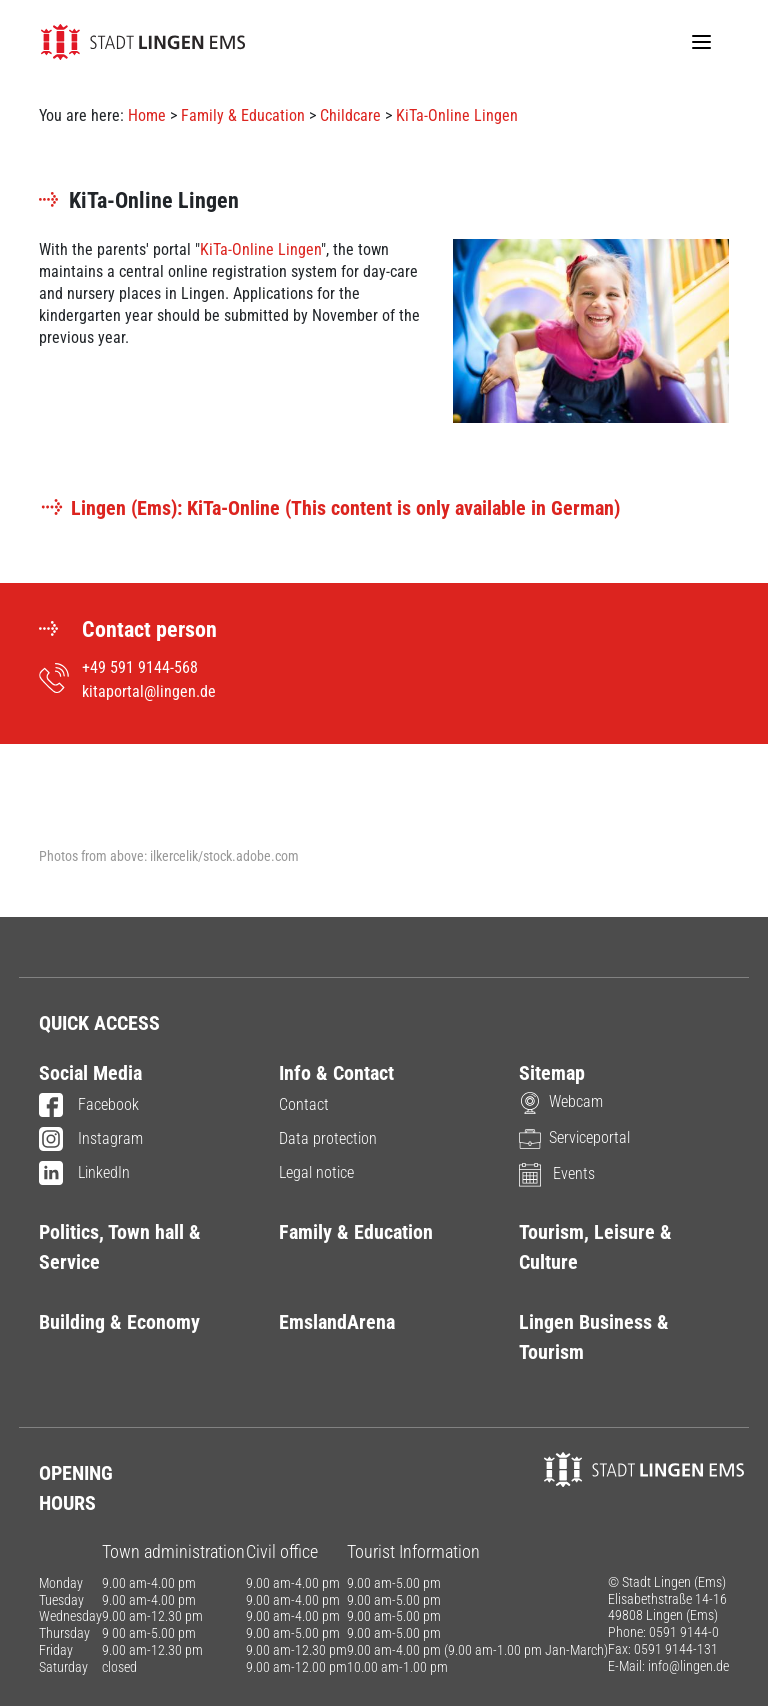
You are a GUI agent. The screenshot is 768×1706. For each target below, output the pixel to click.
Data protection (328, 1138)
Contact (304, 1104)
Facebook (89, 1106)
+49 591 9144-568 (140, 667)
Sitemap (552, 1073)
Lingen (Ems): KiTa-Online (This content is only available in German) (329, 508)
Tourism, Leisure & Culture (595, 1247)
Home (147, 115)
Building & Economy (119, 1322)
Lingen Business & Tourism (594, 1337)
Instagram (91, 1140)
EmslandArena (337, 1322)
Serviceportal (574, 1137)
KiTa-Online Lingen (457, 115)
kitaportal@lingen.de (149, 691)
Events (557, 1173)
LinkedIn (84, 1174)
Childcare (350, 115)
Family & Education (243, 115)
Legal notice (316, 1172)
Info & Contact (336, 1073)
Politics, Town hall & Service (120, 1247)
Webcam (561, 1101)
